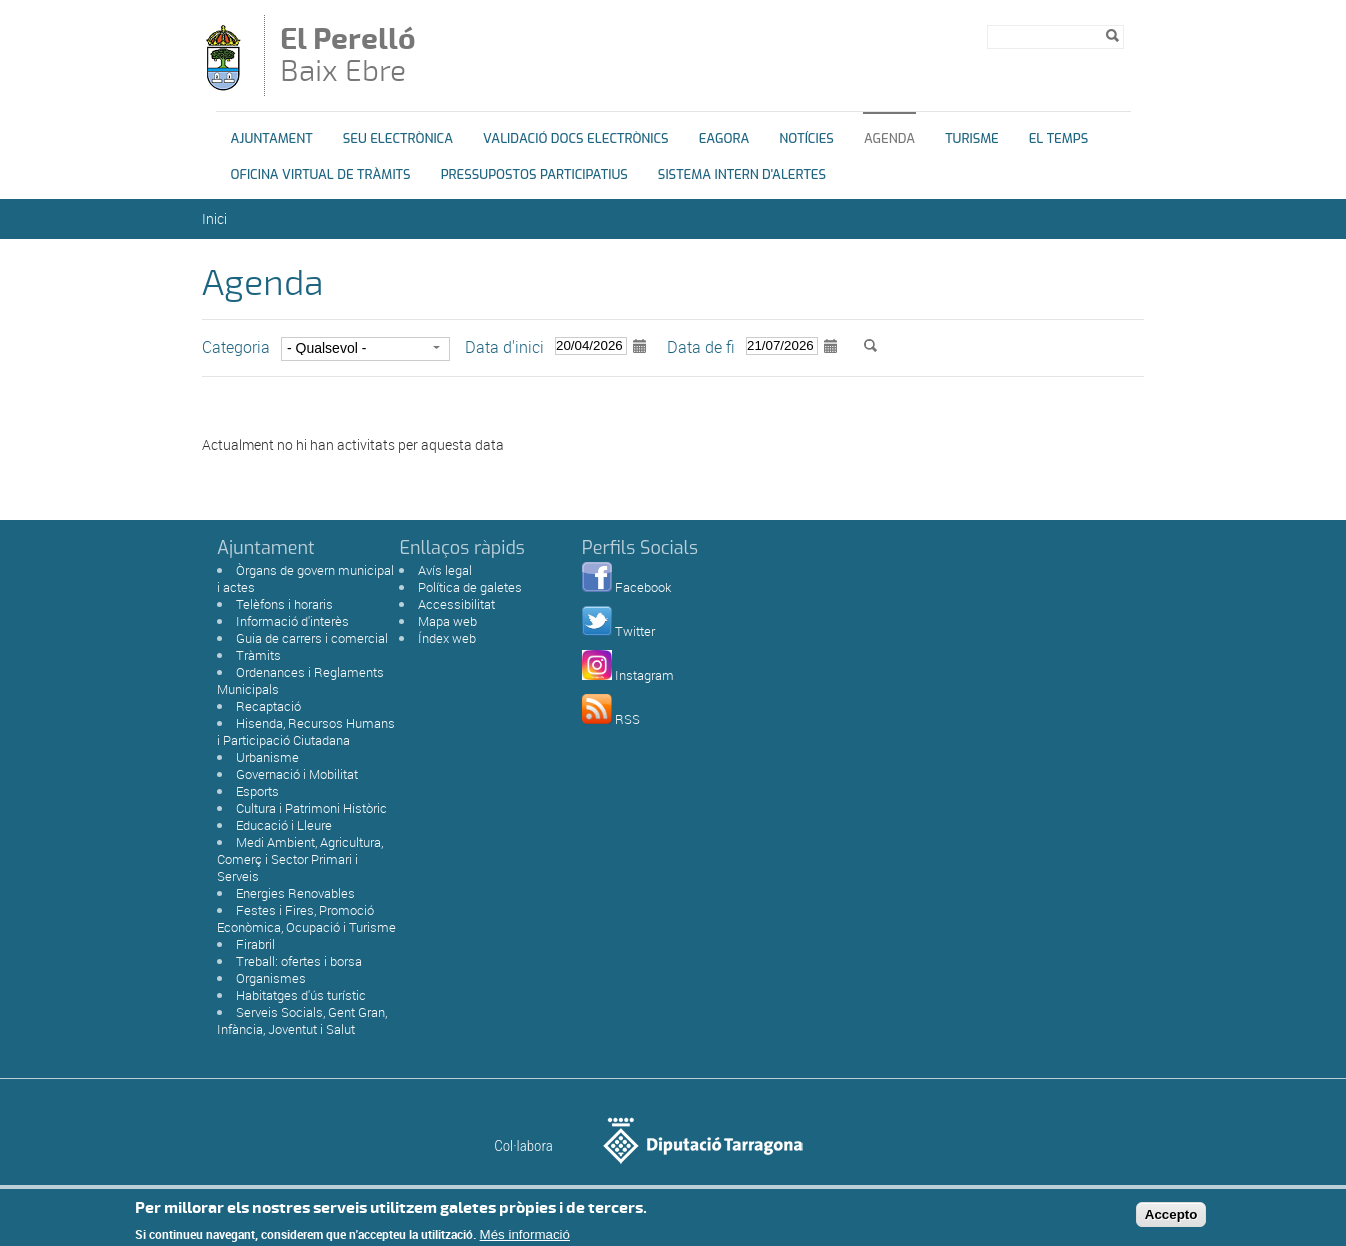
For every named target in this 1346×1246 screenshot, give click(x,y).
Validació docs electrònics (576, 138)
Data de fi (701, 347)
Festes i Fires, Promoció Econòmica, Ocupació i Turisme (306, 918)
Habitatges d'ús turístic (301, 995)
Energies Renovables (295, 893)
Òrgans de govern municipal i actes (305, 578)
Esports (257, 791)
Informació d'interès (292, 621)
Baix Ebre (361, 57)
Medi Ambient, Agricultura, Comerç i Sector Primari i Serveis (300, 859)
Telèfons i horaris (284, 604)
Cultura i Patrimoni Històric (311, 808)
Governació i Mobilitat (297, 774)
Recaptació (268, 706)
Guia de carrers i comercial (312, 638)
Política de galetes (470, 587)
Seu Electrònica (398, 138)
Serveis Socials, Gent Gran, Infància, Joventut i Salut (302, 1020)
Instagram (644, 675)
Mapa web (447, 621)
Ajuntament (272, 138)
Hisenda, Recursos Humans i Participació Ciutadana (306, 731)
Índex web (447, 638)
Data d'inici (504, 347)
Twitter (635, 631)
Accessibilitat (456, 604)
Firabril (255, 944)
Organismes (271, 978)
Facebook (643, 587)
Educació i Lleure (284, 825)
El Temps (1059, 138)
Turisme (972, 138)
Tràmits (258, 655)
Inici (214, 218)
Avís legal (445, 570)
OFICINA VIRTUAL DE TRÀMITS (321, 174)
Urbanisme (267, 757)
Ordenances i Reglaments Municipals (300, 680)
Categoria (236, 347)
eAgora (724, 138)
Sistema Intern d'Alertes (742, 174)
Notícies (806, 138)
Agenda (889, 138)
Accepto (1171, 1219)
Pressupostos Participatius (534, 174)
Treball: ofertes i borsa (299, 961)
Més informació (525, 1238)
